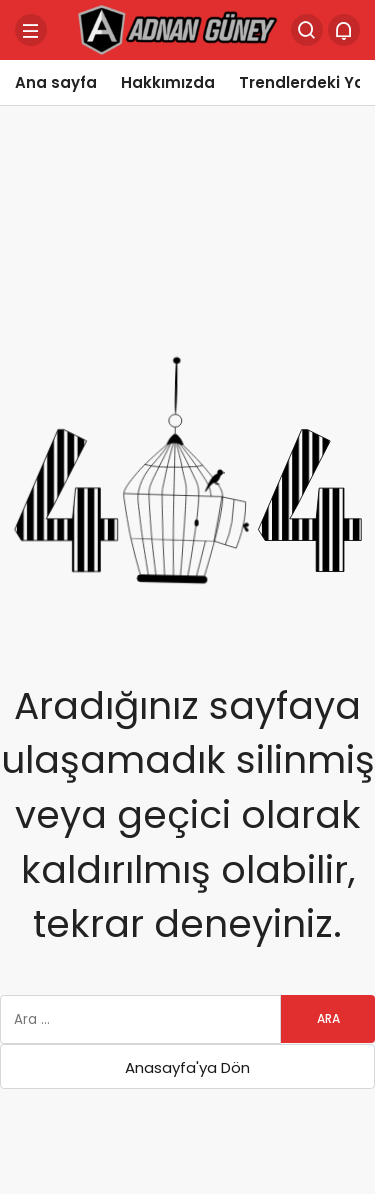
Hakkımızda (168, 82)
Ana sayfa (56, 82)
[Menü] (31, 30)
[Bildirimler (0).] (344, 30)
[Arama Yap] (307, 30)
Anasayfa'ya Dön (187, 1067)
